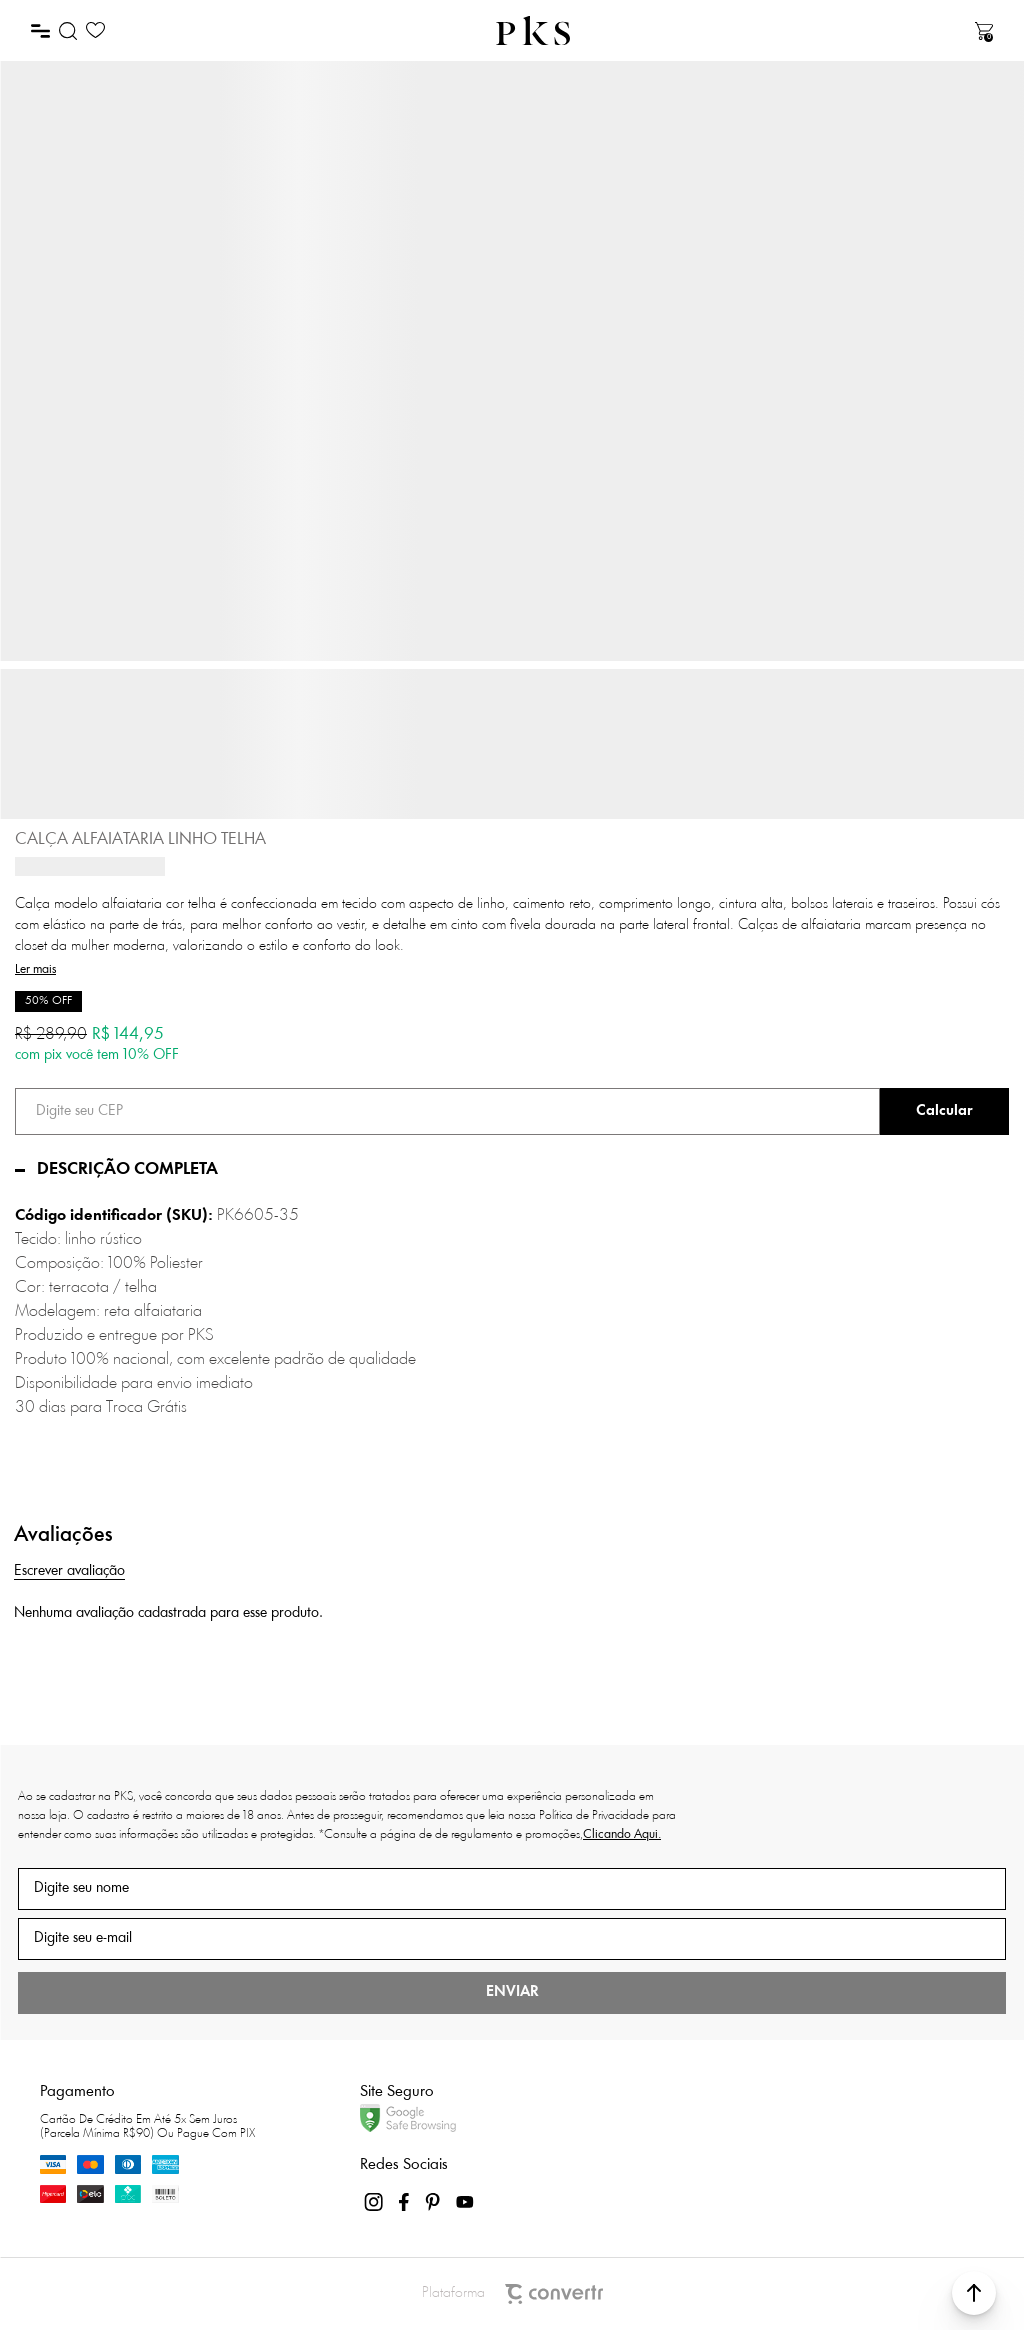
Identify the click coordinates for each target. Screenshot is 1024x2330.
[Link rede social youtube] (465, 2202)
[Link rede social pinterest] (435, 2202)
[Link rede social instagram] (375, 2202)
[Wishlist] (95, 30)
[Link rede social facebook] (405, 2202)
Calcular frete (944, 1111)
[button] (974, 2293)
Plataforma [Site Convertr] (512, 2294)
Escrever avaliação (69, 1571)
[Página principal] (533, 30)
